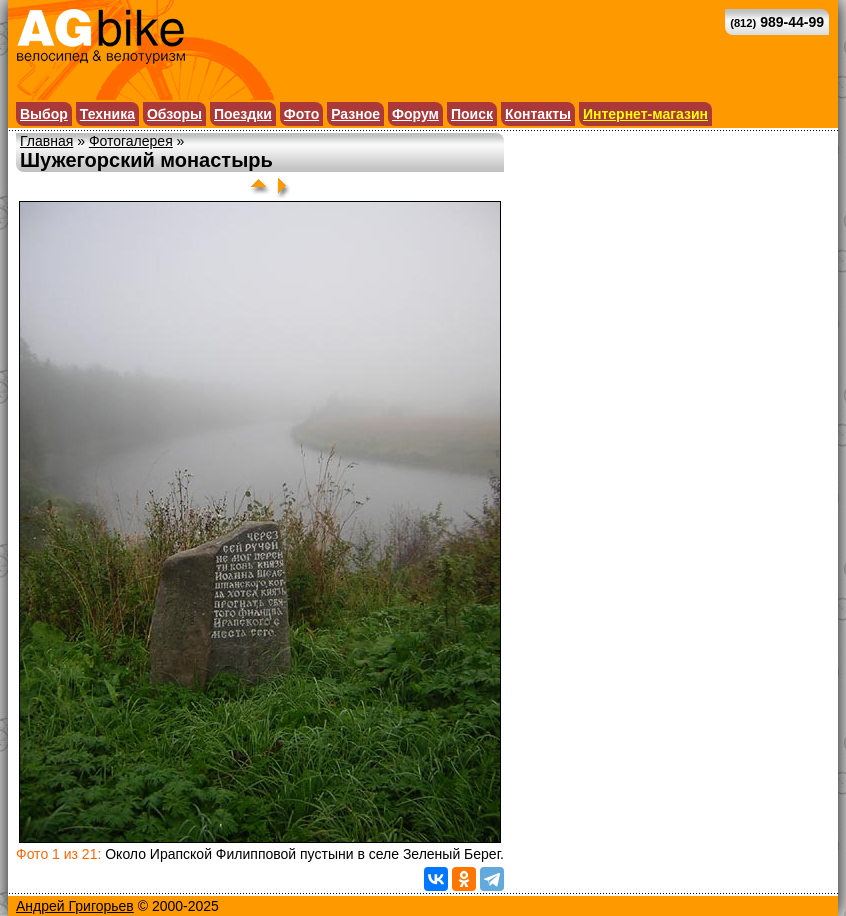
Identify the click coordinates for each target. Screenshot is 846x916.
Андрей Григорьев (75, 906)
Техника (107, 114)
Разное (355, 114)
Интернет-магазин (645, 114)
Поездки (243, 114)
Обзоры (174, 114)
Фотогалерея (131, 141)
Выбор (44, 114)
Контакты (538, 114)
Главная (46, 141)
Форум (415, 114)
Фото (301, 114)
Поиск (472, 114)
